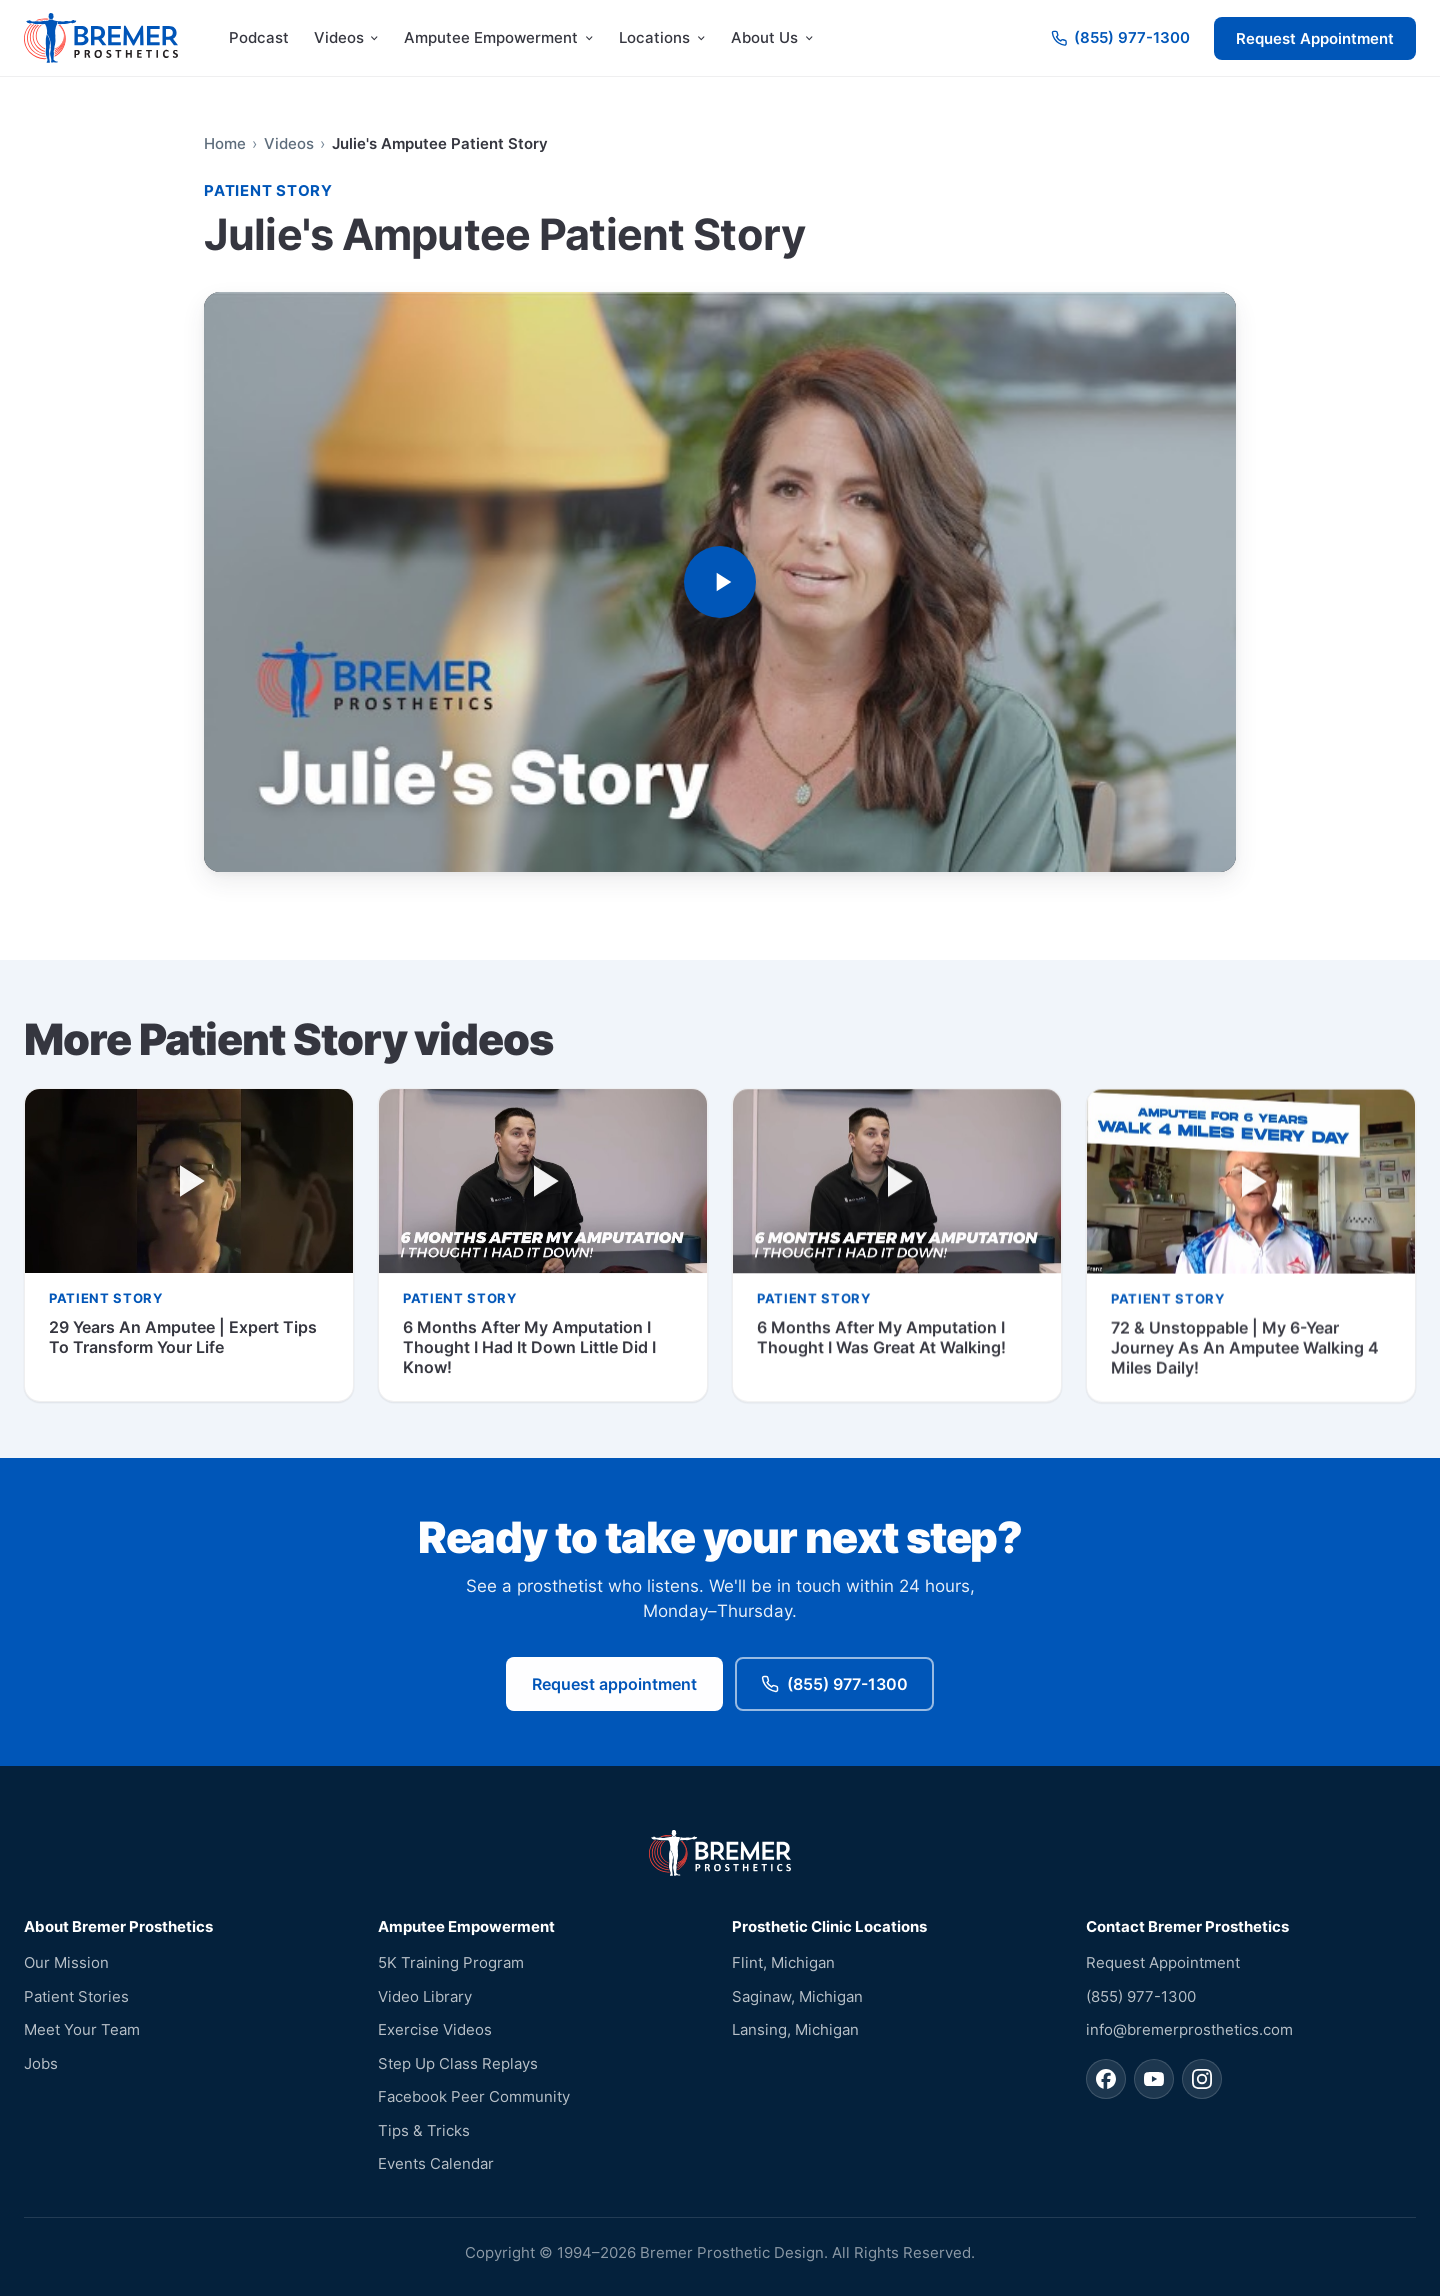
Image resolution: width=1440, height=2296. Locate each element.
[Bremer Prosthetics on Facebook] (1106, 2079)
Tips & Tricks (424, 2130)
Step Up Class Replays (458, 2063)
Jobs (41, 2063)
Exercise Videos (435, 2029)
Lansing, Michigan (795, 2029)
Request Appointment (1315, 38)
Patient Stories (76, 1996)
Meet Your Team (82, 2029)
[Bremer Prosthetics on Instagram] (1202, 2079)
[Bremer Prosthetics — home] (101, 38)
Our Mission (66, 1962)
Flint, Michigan (783, 1962)
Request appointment (614, 1687)
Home (225, 143)
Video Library (425, 1996)
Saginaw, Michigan (797, 1996)
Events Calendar (436, 2163)
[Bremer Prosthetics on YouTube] (1154, 2079)
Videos (289, 143)
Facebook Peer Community (474, 2096)
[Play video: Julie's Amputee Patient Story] (720, 582)
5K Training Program (451, 1962)
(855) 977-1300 (834, 1687)
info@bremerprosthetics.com (1189, 2029)
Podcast (259, 37)
